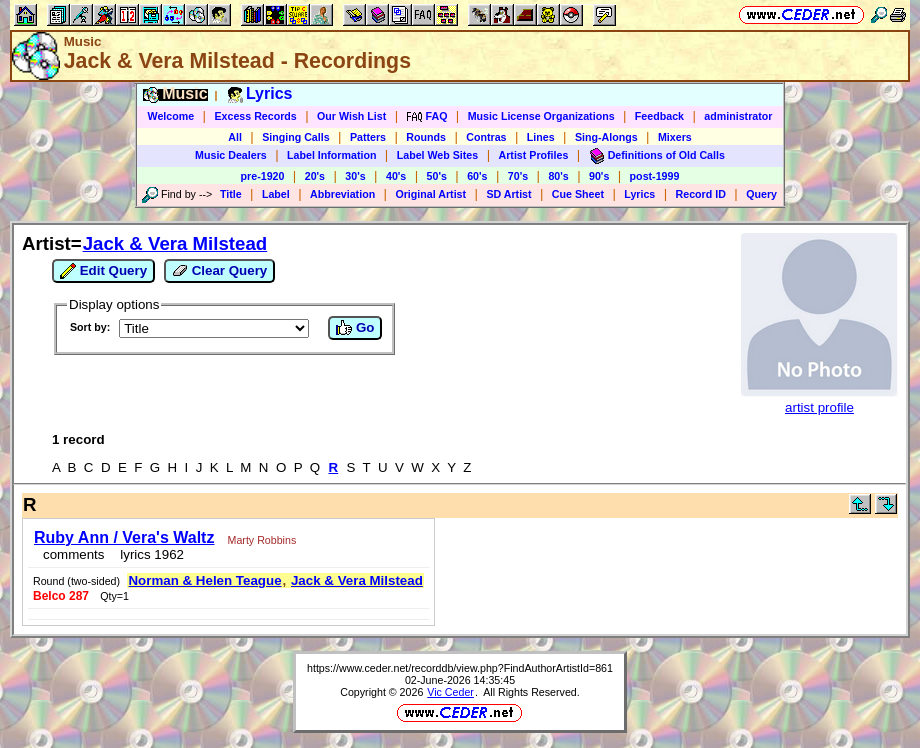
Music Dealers (231, 155)
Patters (368, 137)
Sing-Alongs (606, 137)
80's (558, 176)
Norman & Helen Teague (204, 580)
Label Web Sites (438, 155)
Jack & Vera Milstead (175, 243)
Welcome (171, 116)
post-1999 (655, 176)
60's (477, 176)
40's (396, 176)
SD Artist (508, 194)
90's (599, 176)
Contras (486, 137)
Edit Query (103, 271)
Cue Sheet (578, 194)
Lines (541, 137)
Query (761, 194)
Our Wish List (351, 116)
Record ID (701, 194)
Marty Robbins (262, 540)
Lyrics (639, 194)
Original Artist (430, 194)
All (235, 137)
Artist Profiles (534, 155)
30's (355, 176)
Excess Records (255, 116)
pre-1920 (263, 176)
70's (518, 176)
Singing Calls (296, 137)
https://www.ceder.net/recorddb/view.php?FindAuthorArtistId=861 (460, 668)
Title (231, 194)
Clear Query (219, 271)
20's (315, 176)
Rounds (426, 137)
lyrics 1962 (148, 554)
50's (437, 176)
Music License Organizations (541, 116)
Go (355, 328)
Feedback (659, 116)
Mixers (675, 137)
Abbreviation (342, 194)
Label (276, 194)
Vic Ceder (450, 692)
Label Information (331, 155)
